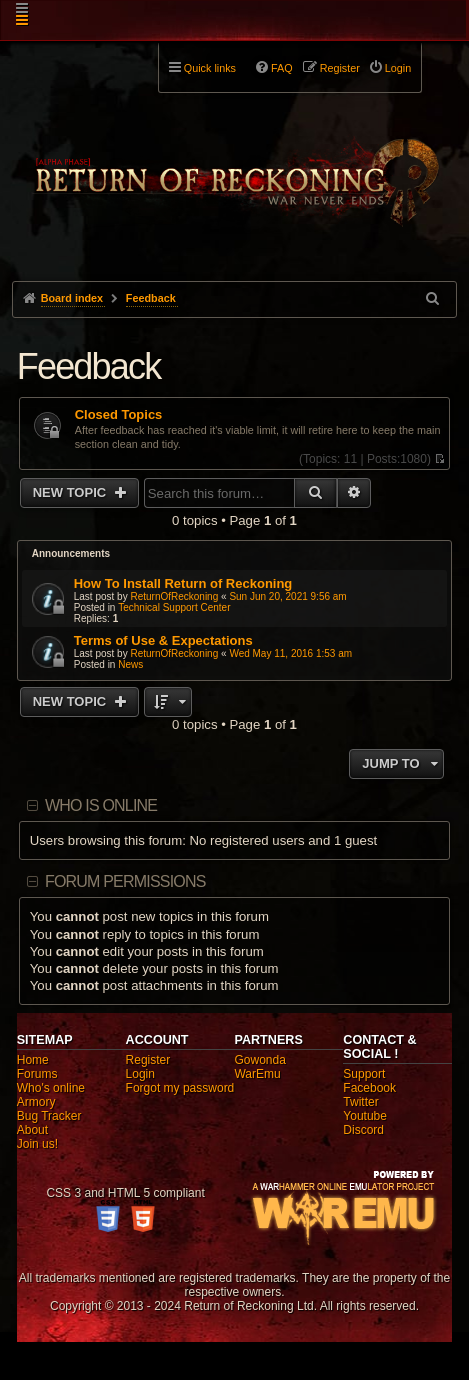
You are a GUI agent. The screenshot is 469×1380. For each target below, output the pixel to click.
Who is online (101, 805)
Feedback (89, 366)
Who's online (51, 1088)
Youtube (365, 1116)
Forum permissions (125, 881)
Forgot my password (180, 1088)
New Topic (71, 492)
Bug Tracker (49, 1116)
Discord (363, 1130)
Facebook (369, 1088)
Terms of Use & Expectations (163, 640)
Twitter (360, 1102)
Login (140, 1074)
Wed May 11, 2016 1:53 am (290, 653)
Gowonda (259, 1060)
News (130, 664)
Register (148, 1060)
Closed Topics (119, 415)
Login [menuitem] (398, 68)
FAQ (282, 68)
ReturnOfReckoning (174, 596)
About (32, 1130)
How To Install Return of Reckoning (183, 583)
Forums (37, 1074)
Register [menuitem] (340, 68)
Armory (36, 1102)
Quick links (210, 68)
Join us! (37, 1144)
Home (33, 1060)
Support (364, 1074)
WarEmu (257, 1074)
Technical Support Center (174, 607)
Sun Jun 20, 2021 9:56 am (287, 596)
